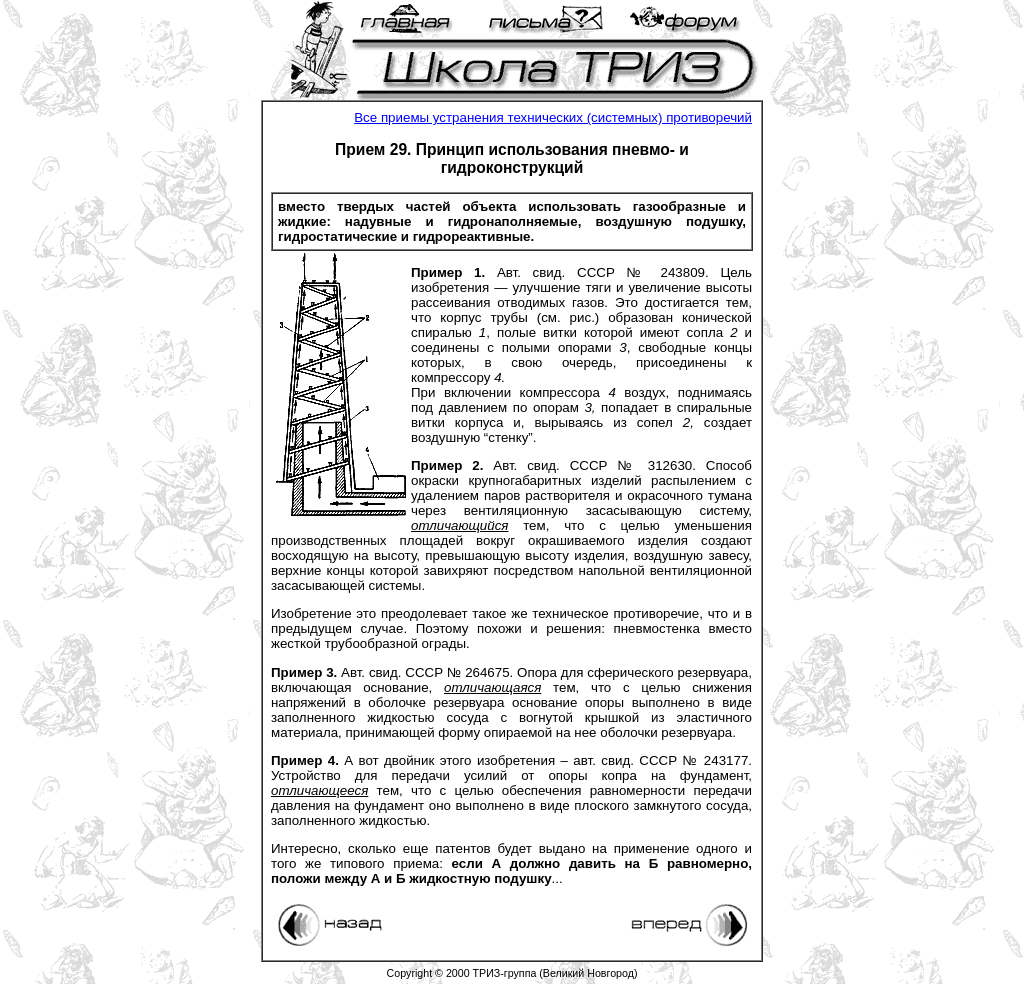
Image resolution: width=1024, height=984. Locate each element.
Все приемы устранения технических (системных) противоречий (553, 117)
